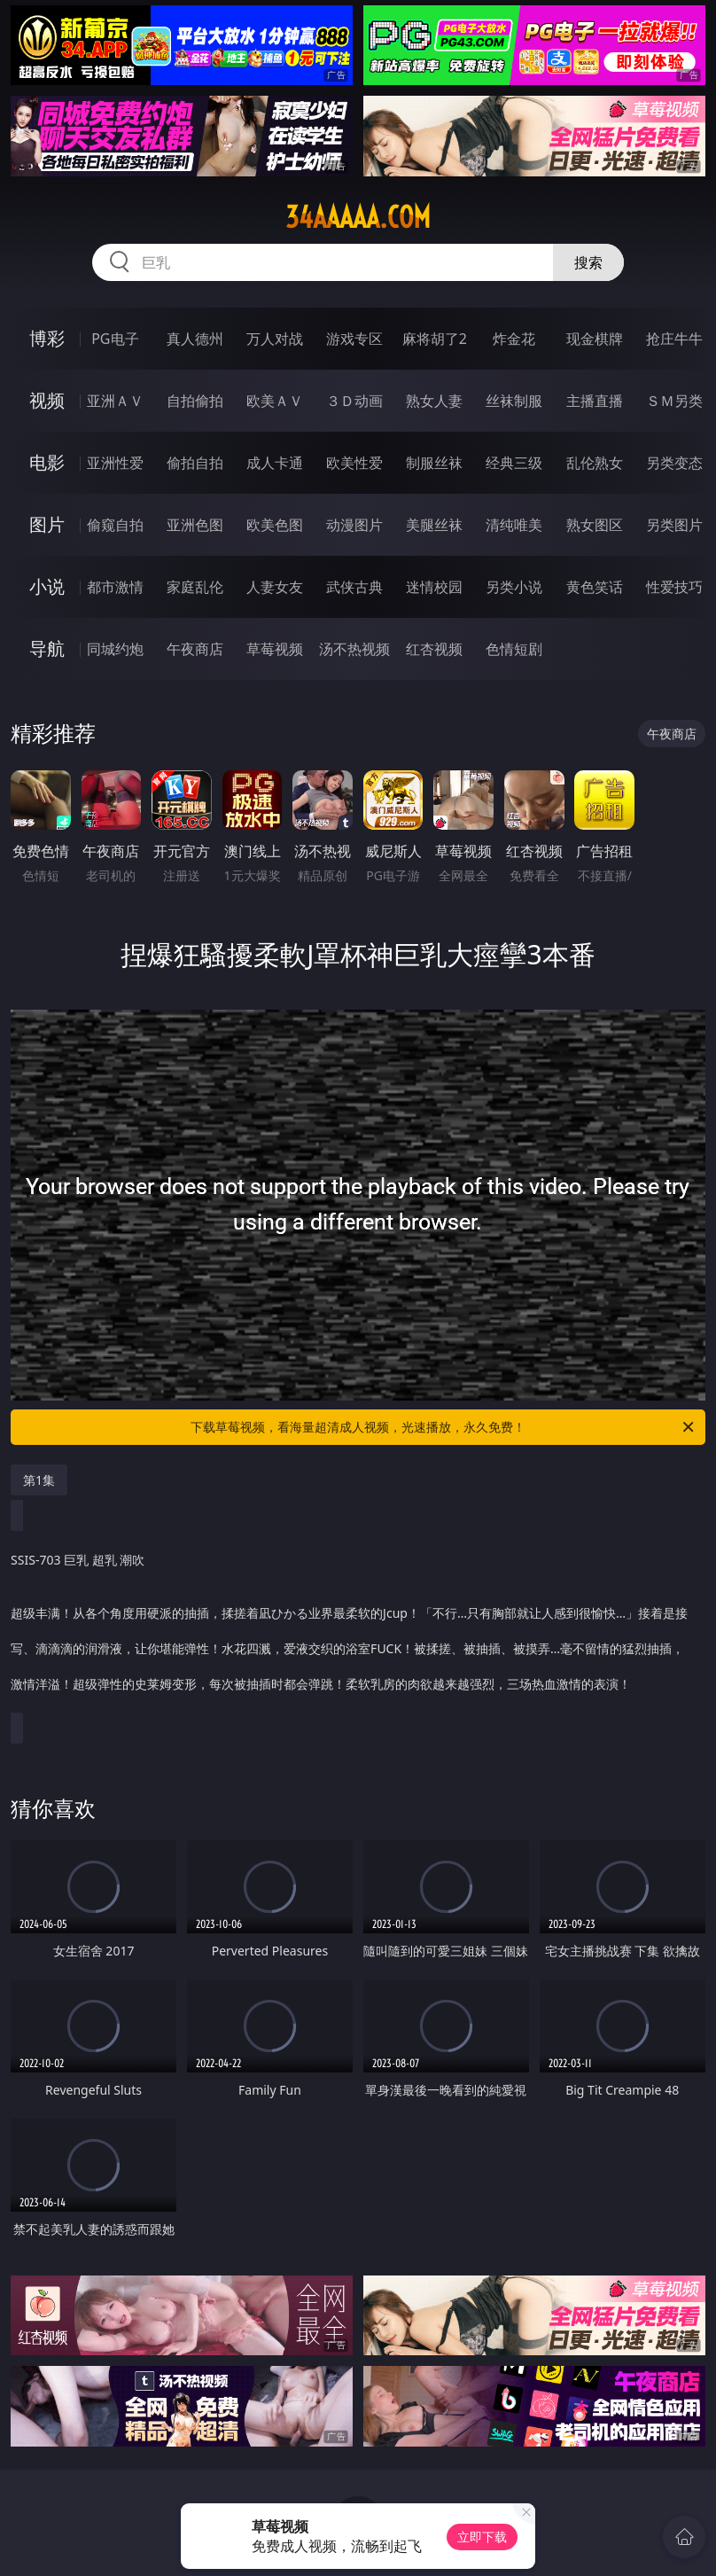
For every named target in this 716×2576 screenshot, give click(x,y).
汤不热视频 (354, 649)
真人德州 (195, 338)
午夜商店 (195, 649)
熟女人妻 (434, 400)
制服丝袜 (434, 462)
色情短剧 (514, 649)
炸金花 (514, 338)
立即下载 (482, 2536)
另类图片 (674, 525)
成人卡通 (274, 462)
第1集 (39, 1479)
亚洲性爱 (115, 462)
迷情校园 (434, 587)
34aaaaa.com (358, 217)
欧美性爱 (354, 462)
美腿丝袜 (434, 525)
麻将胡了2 (434, 338)
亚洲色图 (195, 525)
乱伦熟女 (594, 462)
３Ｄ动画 (354, 400)
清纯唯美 (514, 525)
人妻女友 (274, 587)
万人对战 (274, 338)
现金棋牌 (594, 338)
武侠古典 (354, 587)
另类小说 (514, 587)
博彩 (47, 338)
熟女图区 (594, 525)
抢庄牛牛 (674, 338)
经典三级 (514, 462)
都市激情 (115, 587)
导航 (47, 648)
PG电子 (114, 338)
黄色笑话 (594, 587)
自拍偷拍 (195, 400)
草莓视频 (274, 649)
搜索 (588, 262)
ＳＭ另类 (674, 400)
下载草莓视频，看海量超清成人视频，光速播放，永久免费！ (444, 1427)
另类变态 (674, 462)
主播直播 (594, 400)
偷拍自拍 (195, 462)
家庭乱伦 (195, 587)
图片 (47, 524)
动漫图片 (354, 525)
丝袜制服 (514, 400)
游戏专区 (354, 338)
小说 (47, 586)
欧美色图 (274, 525)
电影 (47, 462)
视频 (47, 400)
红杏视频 (434, 649)
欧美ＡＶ (274, 400)
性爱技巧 (674, 587)
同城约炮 (115, 649)
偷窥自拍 (115, 525)
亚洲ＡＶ (115, 400)
